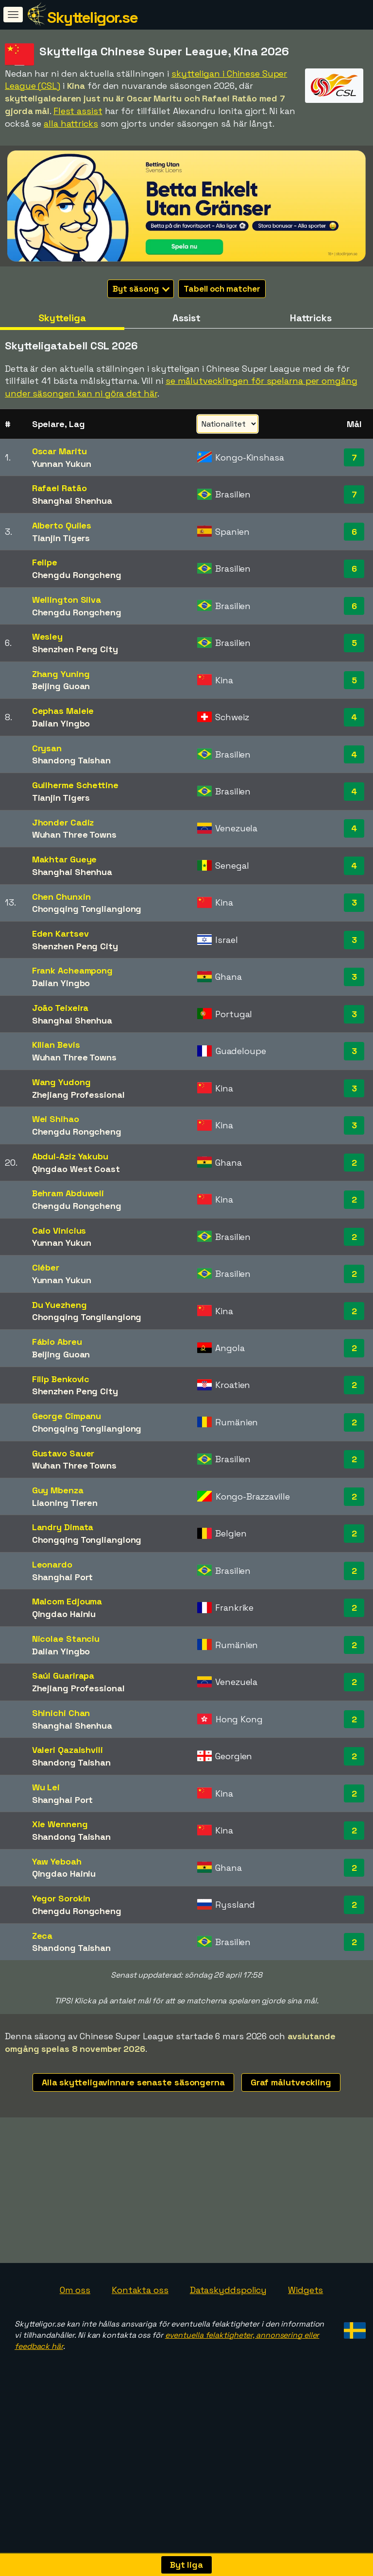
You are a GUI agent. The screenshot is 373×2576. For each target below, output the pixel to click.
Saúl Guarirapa (63, 1675)
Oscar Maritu (59, 451)
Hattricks (311, 318)
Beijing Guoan (61, 686)
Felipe (44, 562)
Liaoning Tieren (65, 1502)
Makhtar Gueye (64, 859)
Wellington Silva (66, 599)
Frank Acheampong (72, 970)
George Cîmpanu (67, 1415)
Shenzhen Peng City (75, 649)
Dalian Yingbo (61, 723)
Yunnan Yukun (61, 463)
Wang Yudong (61, 1082)
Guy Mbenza (58, 1490)
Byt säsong (141, 288)
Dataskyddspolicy (228, 2289)
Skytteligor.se (92, 17)
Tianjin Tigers (61, 538)
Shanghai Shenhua (72, 500)
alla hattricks (71, 123)
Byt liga (186, 2564)
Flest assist (77, 110)
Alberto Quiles (62, 525)
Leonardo (52, 1564)
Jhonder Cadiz (63, 822)
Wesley (47, 636)
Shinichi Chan (61, 1712)
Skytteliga (62, 318)
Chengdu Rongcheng (76, 574)
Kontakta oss (140, 2289)
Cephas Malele (63, 710)
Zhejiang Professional (78, 1094)
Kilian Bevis (56, 1044)
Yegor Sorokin (61, 1898)
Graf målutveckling (291, 2082)
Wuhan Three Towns (74, 834)
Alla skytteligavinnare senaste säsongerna (133, 2082)
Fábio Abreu (57, 1341)
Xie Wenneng (60, 1824)
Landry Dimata (63, 1527)
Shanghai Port (62, 1577)
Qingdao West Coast (76, 1168)
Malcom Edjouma (67, 1601)
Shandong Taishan (71, 760)
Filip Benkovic (61, 1379)
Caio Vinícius (59, 1230)
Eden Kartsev (60, 933)
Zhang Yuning (61, 673)
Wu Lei (46, 1787)
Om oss (75, 2289)
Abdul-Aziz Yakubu (70, 1156)
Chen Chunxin (61, 896)
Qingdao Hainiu (64, 1613)
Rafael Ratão (59, 488)
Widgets (305, 2289)
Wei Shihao (55, 1118)
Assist (186, 318)
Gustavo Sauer (63, 1453)
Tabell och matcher (222, 288)
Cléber (45, 1267)
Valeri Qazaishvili (67, 1749)
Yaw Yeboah (57, 1861)
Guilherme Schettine (75, 785)
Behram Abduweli (68, 1193)
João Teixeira (60, 1007)
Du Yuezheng (59, 1304)
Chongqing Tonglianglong (87, 908)
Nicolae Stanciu (66, 1638)
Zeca (42, 1935)
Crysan (47, 748)
